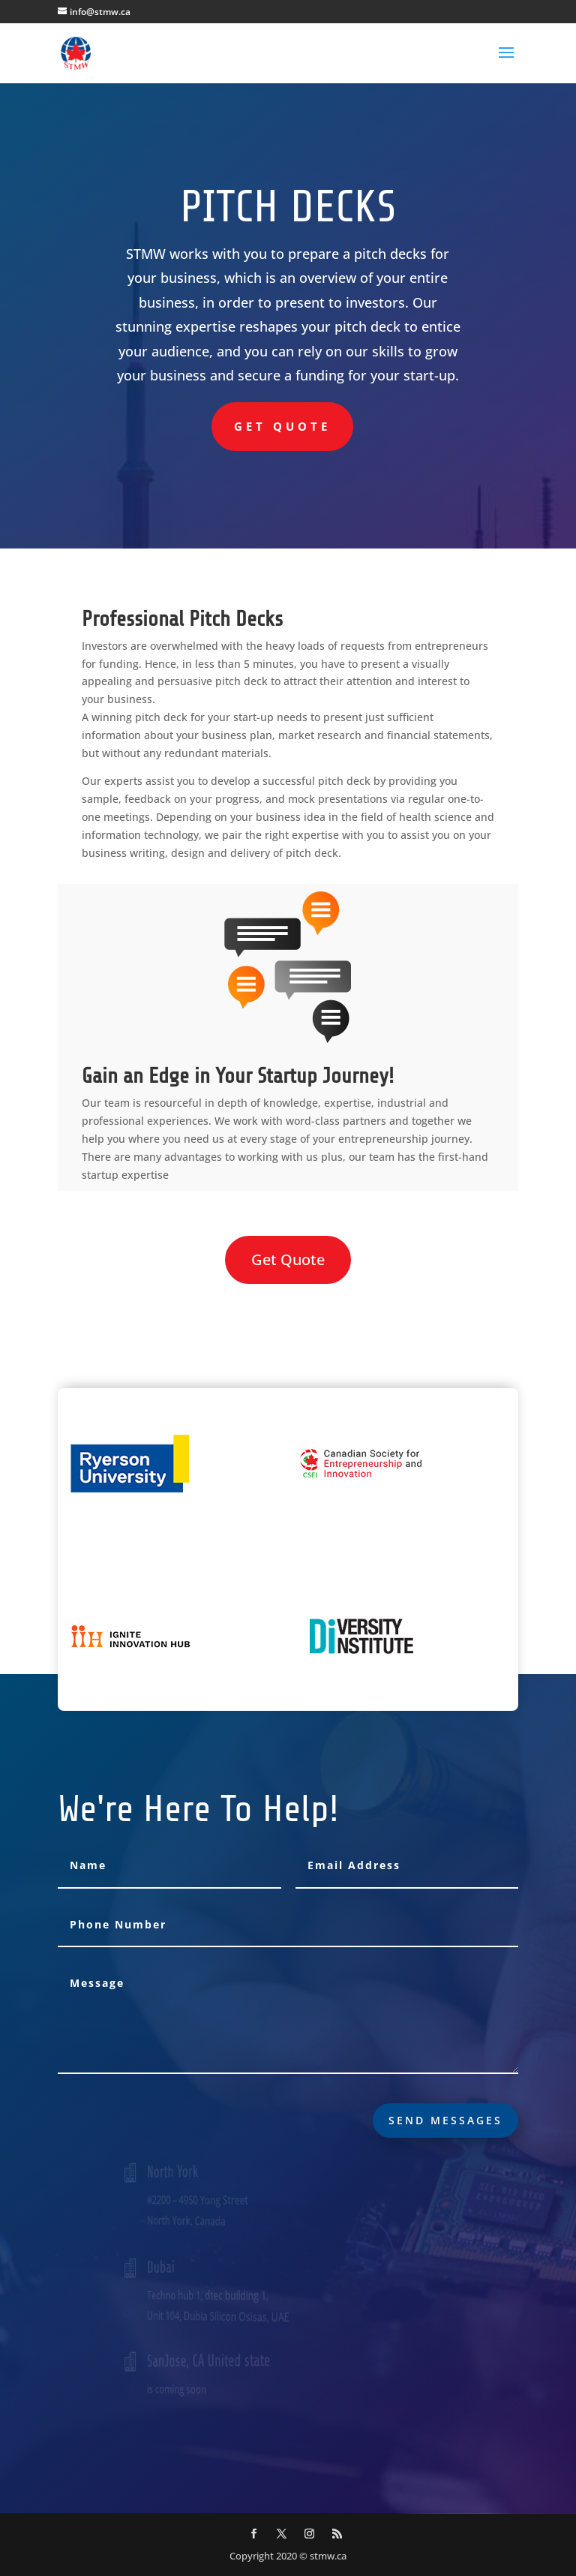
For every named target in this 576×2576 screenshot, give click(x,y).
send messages (445, 2120)
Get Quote (282, 426)
